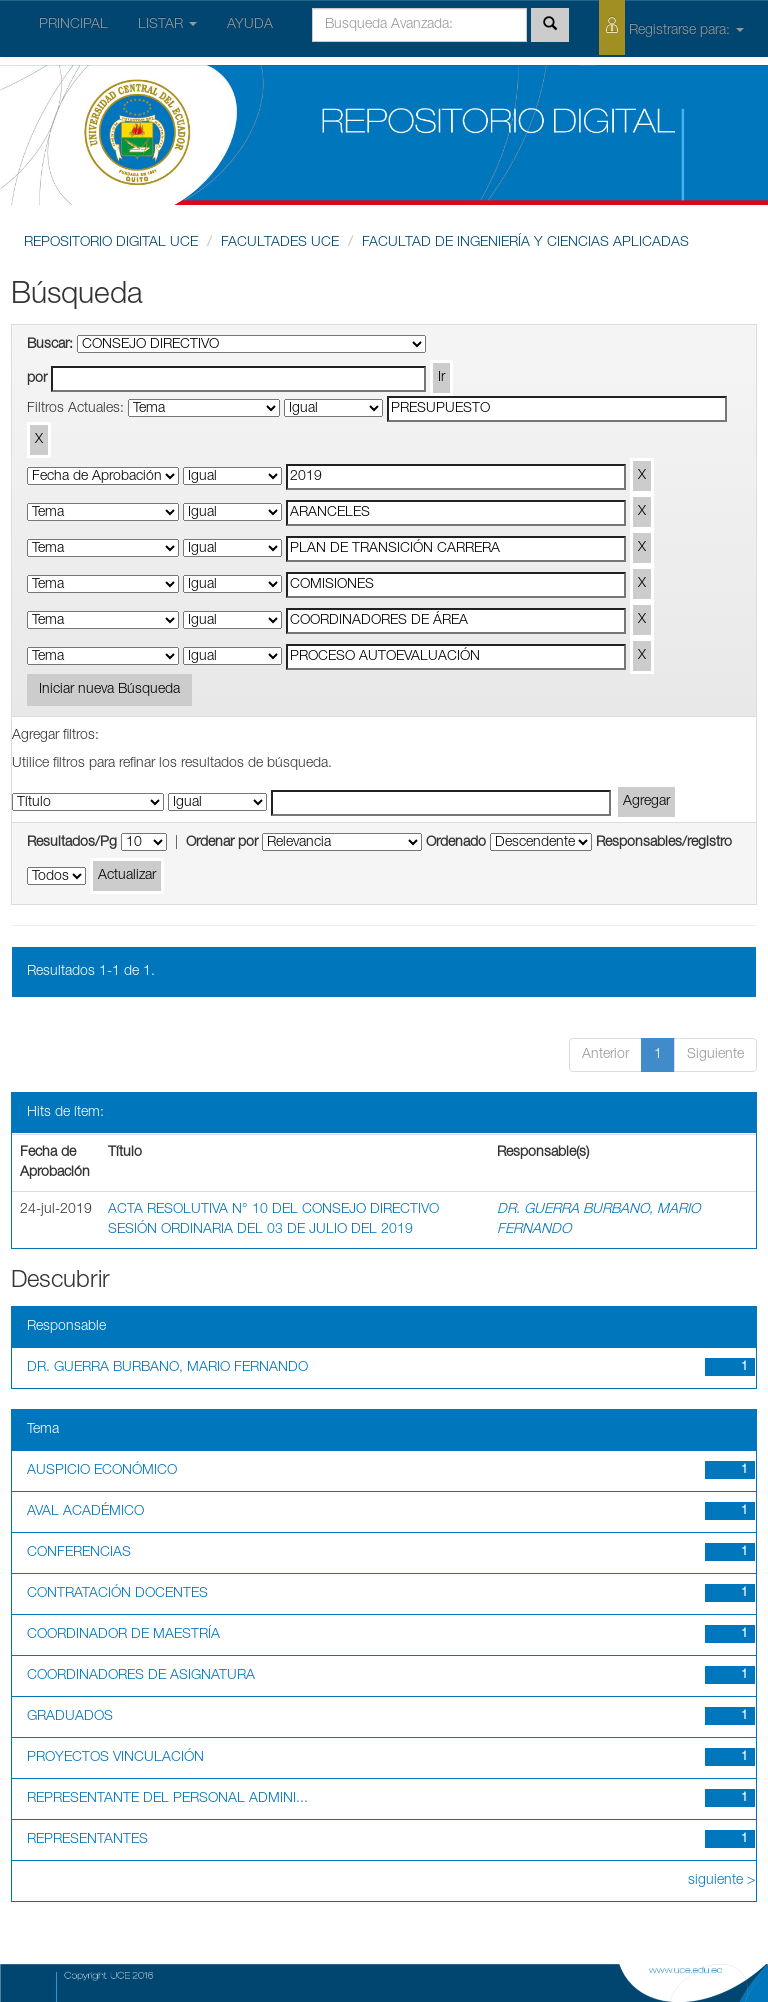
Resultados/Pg (72, 843)
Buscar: (50, 345)
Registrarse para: (671, 27)
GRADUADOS (70, 1717)
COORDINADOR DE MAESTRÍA (123, 1635)
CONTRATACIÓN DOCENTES (117, 1594)
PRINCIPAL (73, 25)
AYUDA (250, 25)
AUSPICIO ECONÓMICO (102, 1471)
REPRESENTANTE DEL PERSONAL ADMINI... (167, 1799)
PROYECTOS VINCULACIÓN (115, 1758)
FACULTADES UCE (280, 243)
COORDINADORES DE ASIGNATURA (141, 1676)
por (37, 379)
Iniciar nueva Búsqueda (109, 690)
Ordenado (456, 843)
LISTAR (167, 25)
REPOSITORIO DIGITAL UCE (111, 243)
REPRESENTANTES (87, 1840)
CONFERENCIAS (79, 1553)
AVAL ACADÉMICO (85, 1512)
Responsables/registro (664, 843)
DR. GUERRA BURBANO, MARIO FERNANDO (167, 1368)
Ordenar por (222, 843)
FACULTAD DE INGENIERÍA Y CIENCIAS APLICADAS (525, 243)
